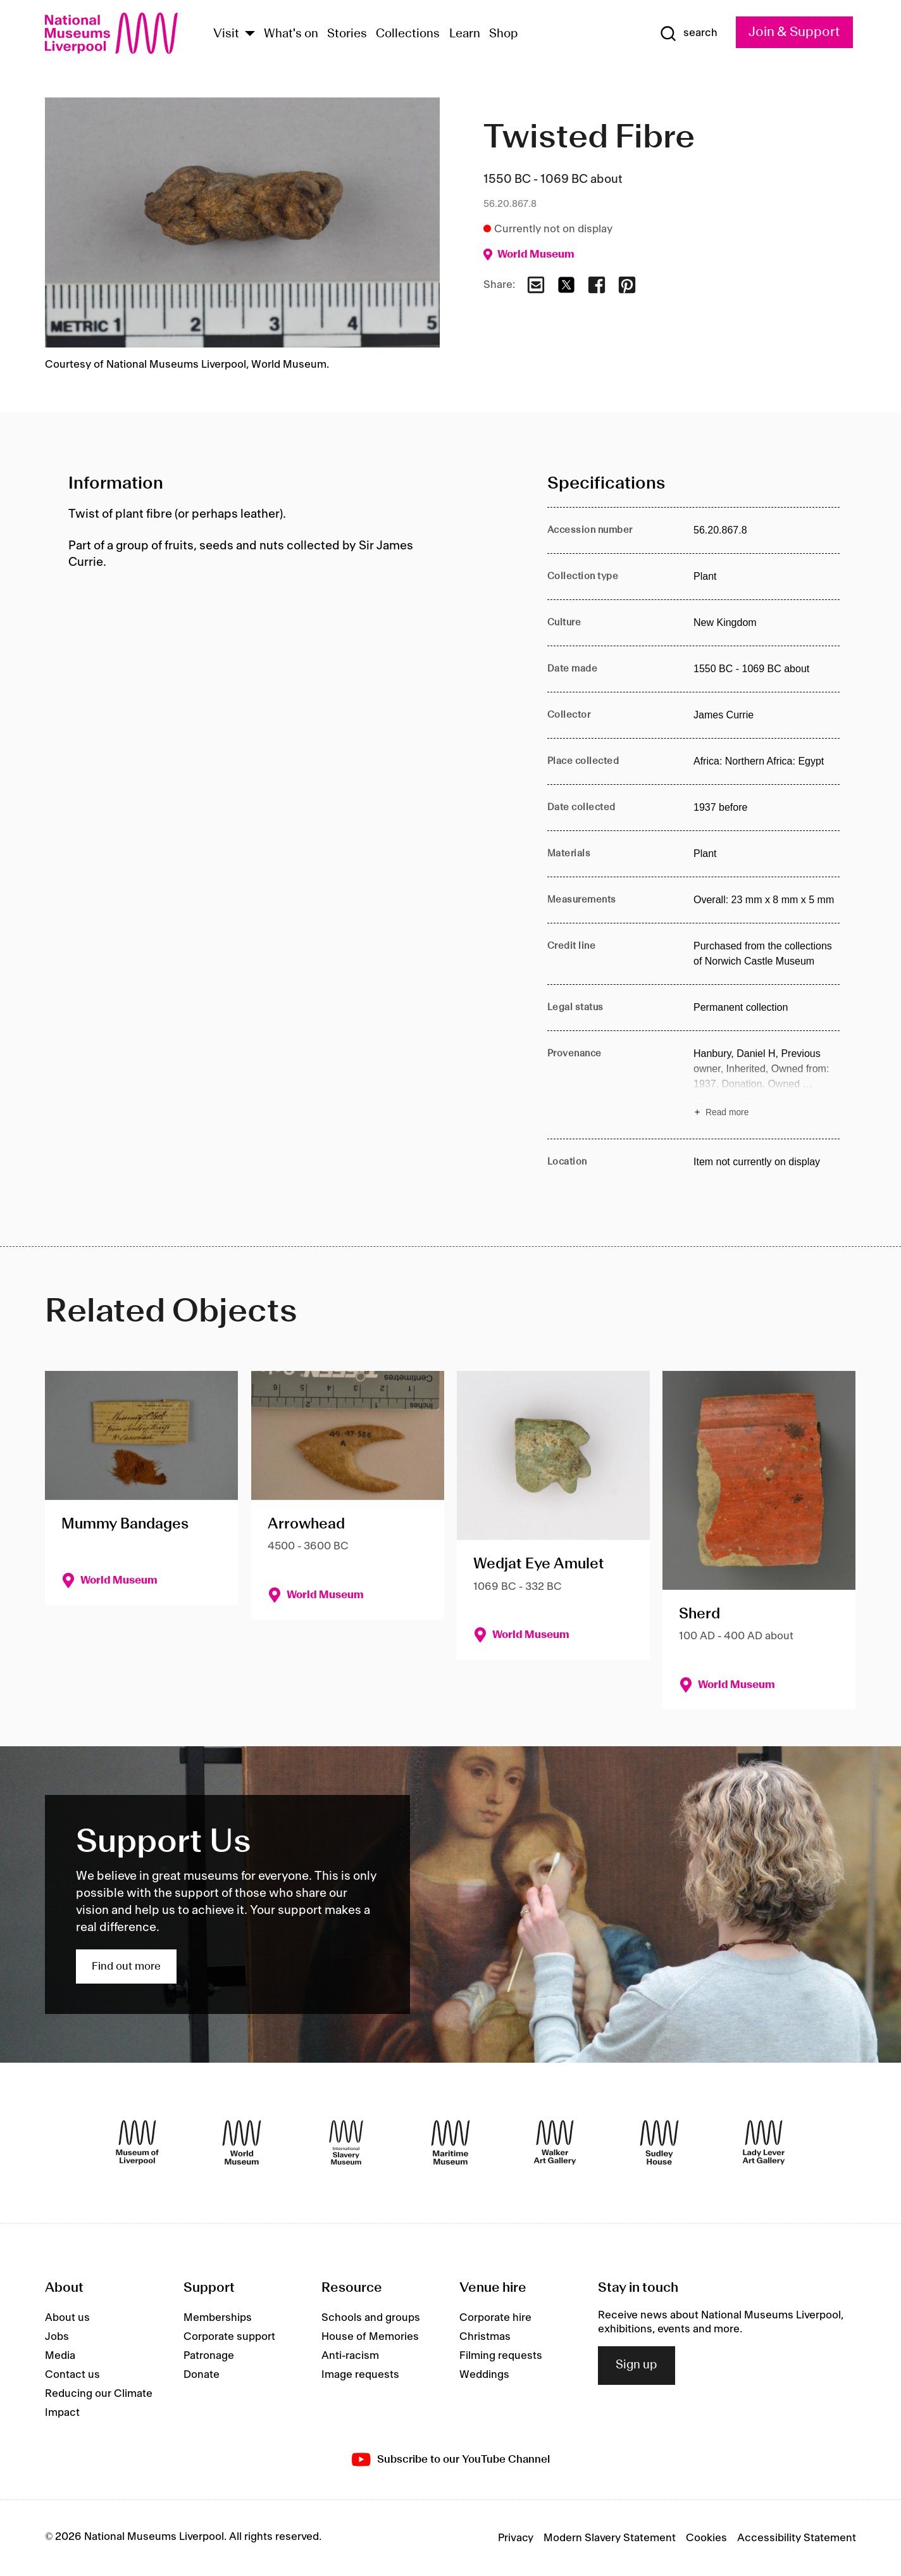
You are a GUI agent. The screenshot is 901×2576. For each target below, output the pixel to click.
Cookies (706, 2538)
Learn (464, 34)
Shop (503, 34)
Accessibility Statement (796, 2538)
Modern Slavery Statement (610, 2538)
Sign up (636, 2365)
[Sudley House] (659, 2142)
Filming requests (500, 2355)
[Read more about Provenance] (766, 1084)
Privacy (515, 2538)
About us (67, 2317)
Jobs (57, 2336)
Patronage (208, 2355)
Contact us (72, 2374)
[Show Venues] (250, 34)
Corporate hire (495, 2317)
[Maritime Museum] (450, 2142)
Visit (226, 34)
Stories (347, 34)
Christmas (485, 2336)
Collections (408, 34)
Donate (201, 2374)
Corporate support (229, 2336)
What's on (291, 34)
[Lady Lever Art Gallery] (763, 2142)
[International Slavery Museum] (346, 2142)
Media (60, 2355)
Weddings (484, 2374)
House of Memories (370, 2336)
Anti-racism (350, 2355)
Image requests (360, 2374)
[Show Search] (688, 33)
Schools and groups (370, 2317)
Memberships (217, 2317)
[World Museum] (242, 2142)
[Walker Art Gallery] (555, 2142)
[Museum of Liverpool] (137, 2142)
